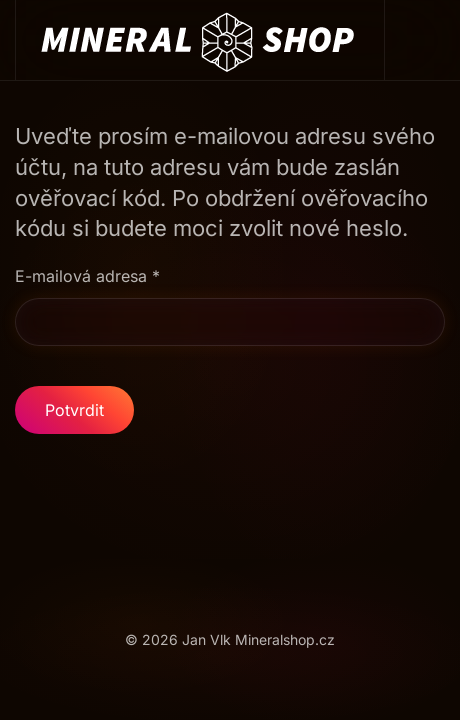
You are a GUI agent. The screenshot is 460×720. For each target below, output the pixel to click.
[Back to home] (200, 40)
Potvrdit (74, 410)
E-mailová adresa (87, 276)
